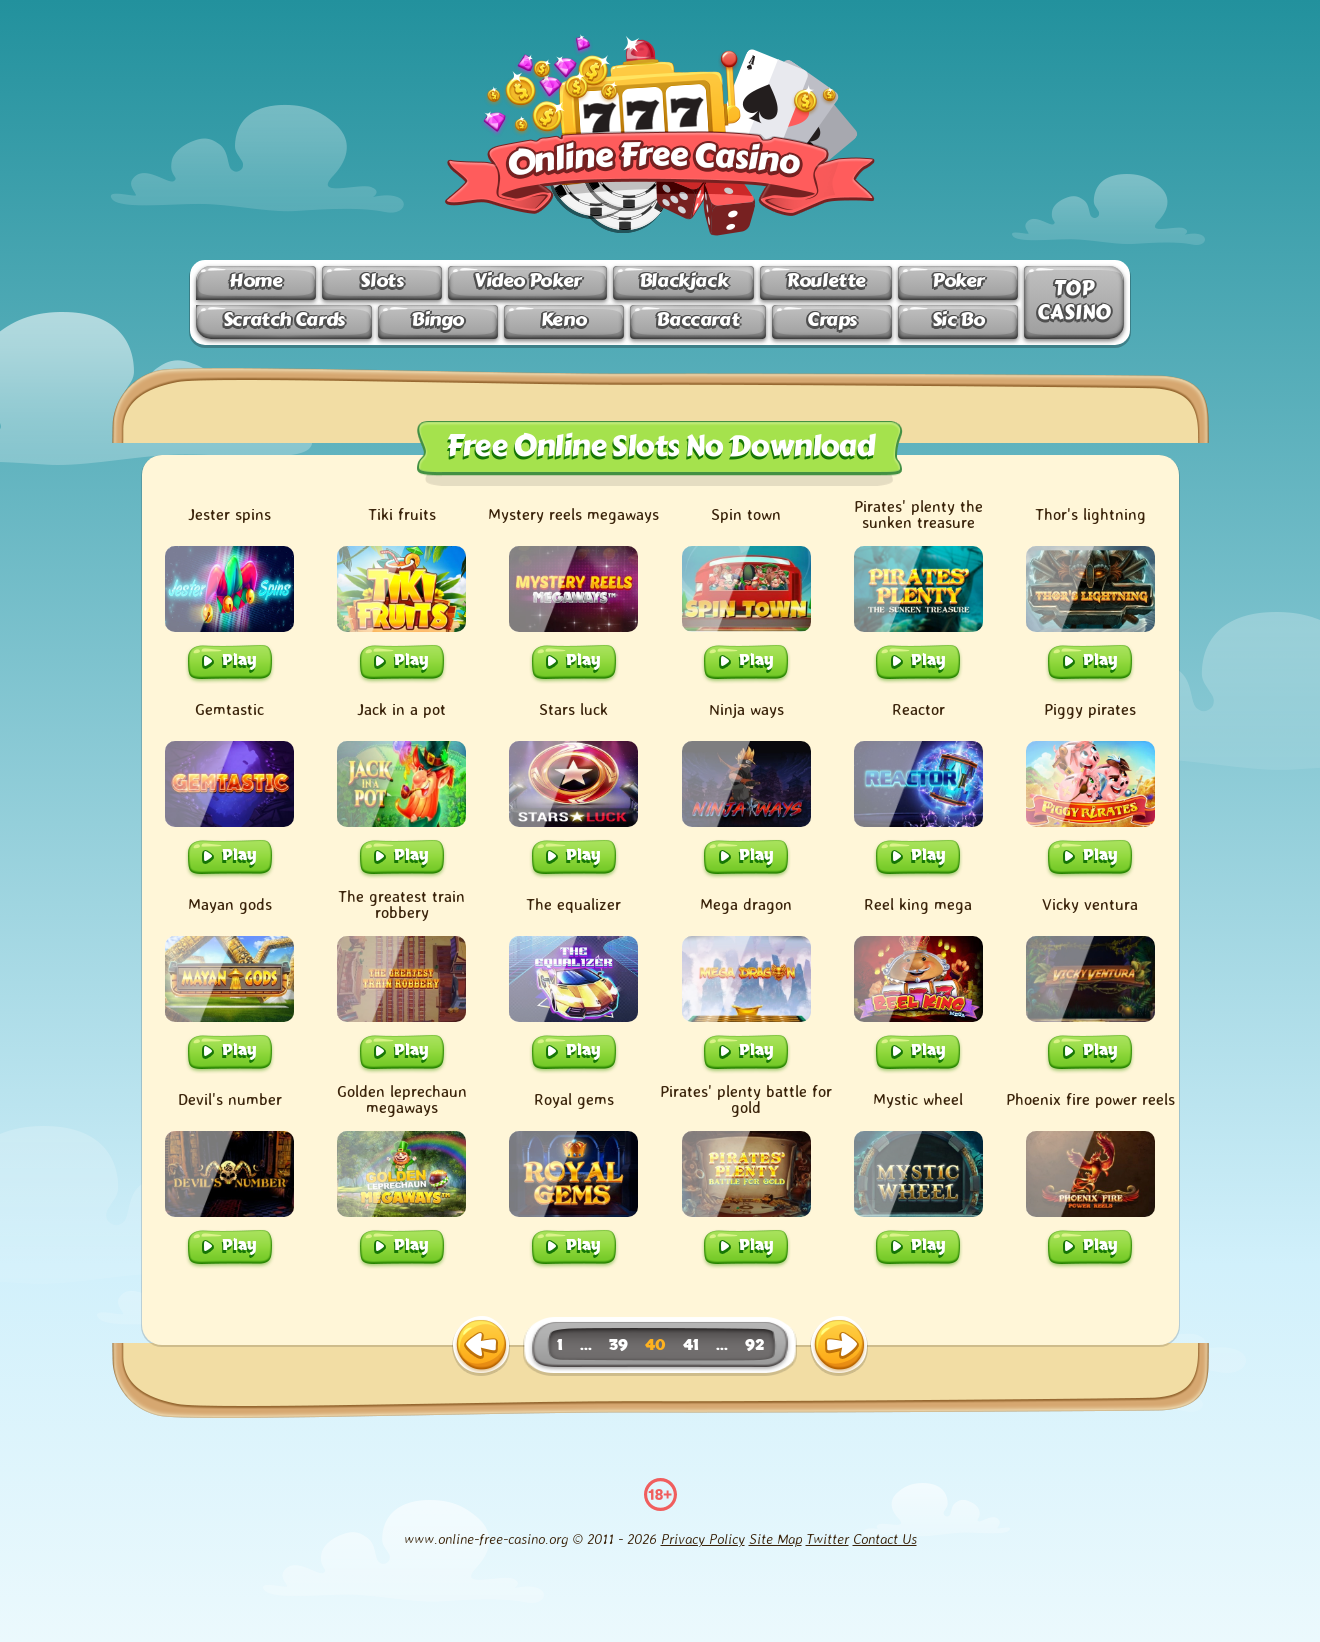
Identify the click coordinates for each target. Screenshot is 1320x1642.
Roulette (826, 280)
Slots (381, 280)
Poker (958, 280)
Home (255, 280)
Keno (563, 319)
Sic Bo (958, 319)
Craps (832, 319)
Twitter (827, 1538)
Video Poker (527, 280)
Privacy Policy (703, 1538)
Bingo (437, 319)
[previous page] (481, 1346)
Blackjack (684, 280)
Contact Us (885, 1538)
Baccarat (697, 319)
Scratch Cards (284, 319)
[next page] (839, 1346)
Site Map (775, 1538)
